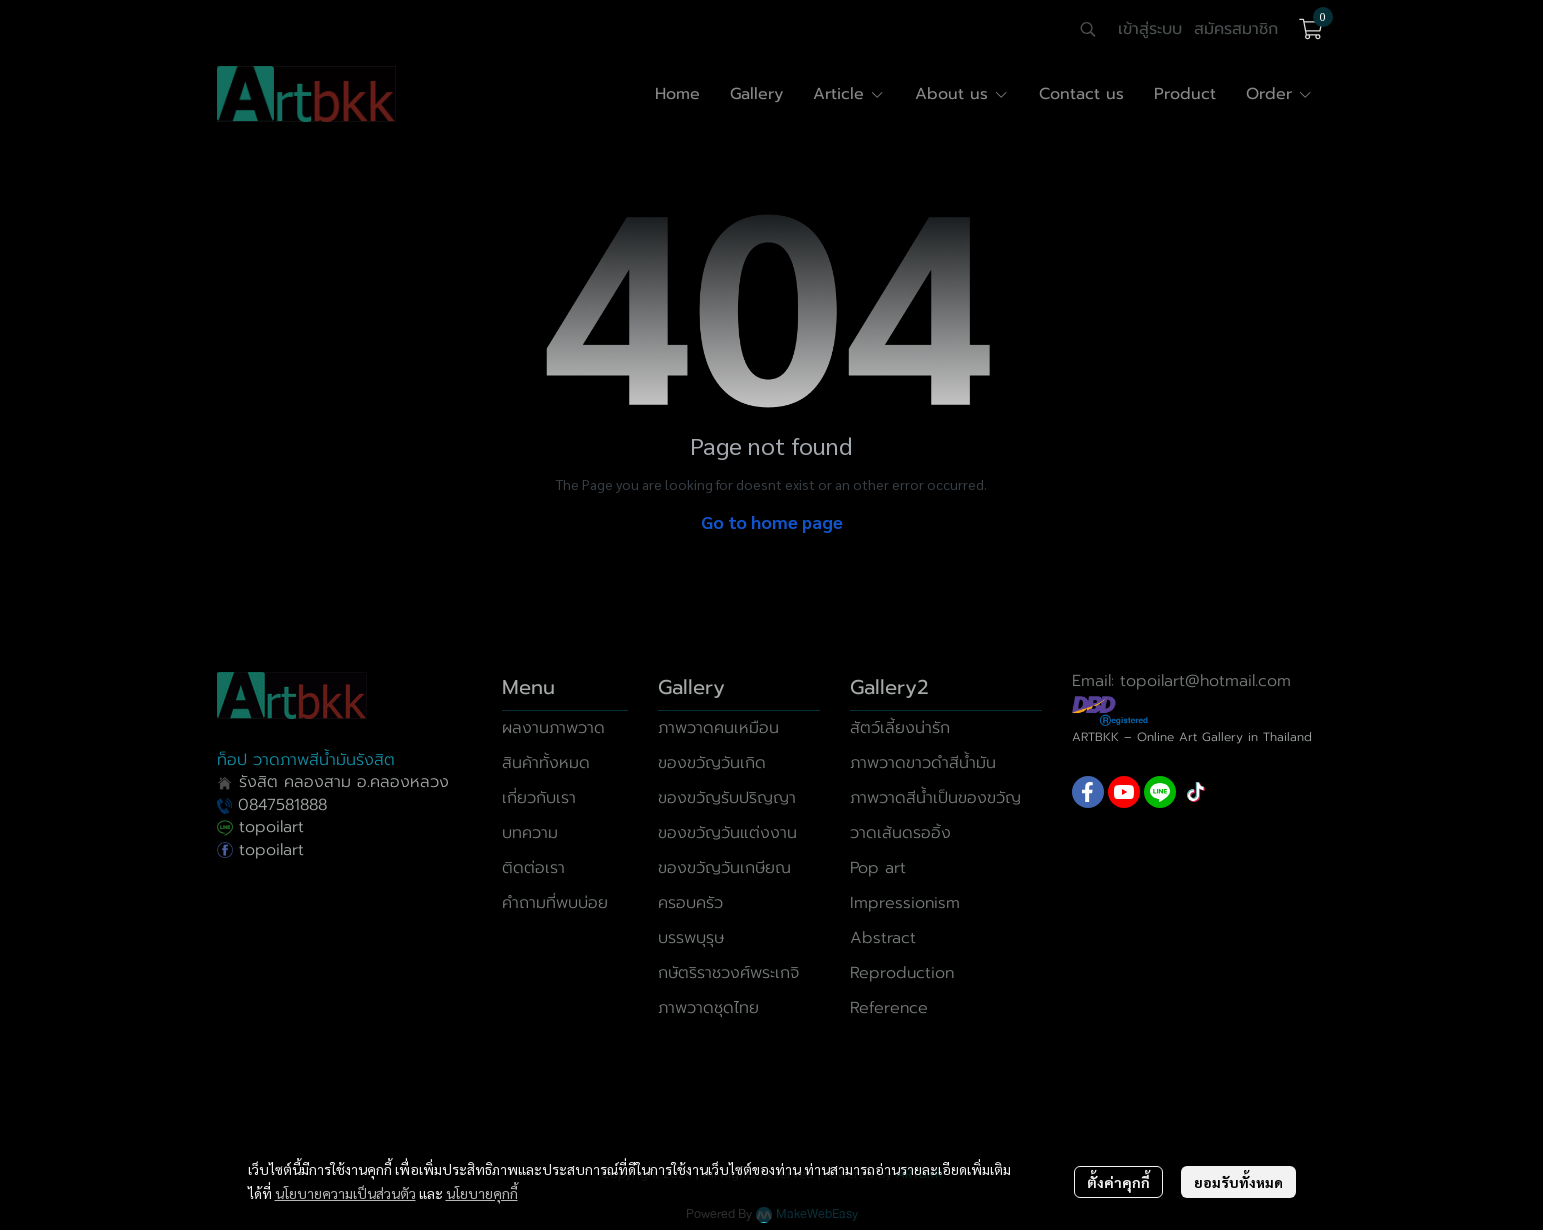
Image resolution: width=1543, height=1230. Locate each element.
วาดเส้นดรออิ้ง (900, 833)
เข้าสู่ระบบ (1150, 29)
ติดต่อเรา (533, 868)
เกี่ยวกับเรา (539, 798)
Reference (889, 1008)
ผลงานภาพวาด (553, 728)
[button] (1088, 29)
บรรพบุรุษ (691, 938)
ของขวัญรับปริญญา (727, 798)
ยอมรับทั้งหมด (1238, 1182)
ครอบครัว (690, 903)
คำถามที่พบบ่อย (555, 903)
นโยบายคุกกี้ (482, 1193)
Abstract (883, 938)
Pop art (878, 868)
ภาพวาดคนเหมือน (718, 728)
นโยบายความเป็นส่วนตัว (345, 1193)
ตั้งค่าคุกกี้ (1118, 1182)
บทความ (530, 833)
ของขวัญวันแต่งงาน (727, 833)
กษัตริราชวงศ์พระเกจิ (728, 973)
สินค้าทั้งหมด (546, 763)
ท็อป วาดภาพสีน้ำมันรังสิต (306, 760)
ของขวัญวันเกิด (712, 763)
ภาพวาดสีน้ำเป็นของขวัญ (935, 798)
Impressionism (905, 903)
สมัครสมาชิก (1236, 29)
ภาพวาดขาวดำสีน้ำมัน (923, 763)
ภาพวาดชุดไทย (708, 1008)
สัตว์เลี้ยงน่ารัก (900, 728)
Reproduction (902, 973)
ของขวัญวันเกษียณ (724, 868)
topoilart (260, 827)
